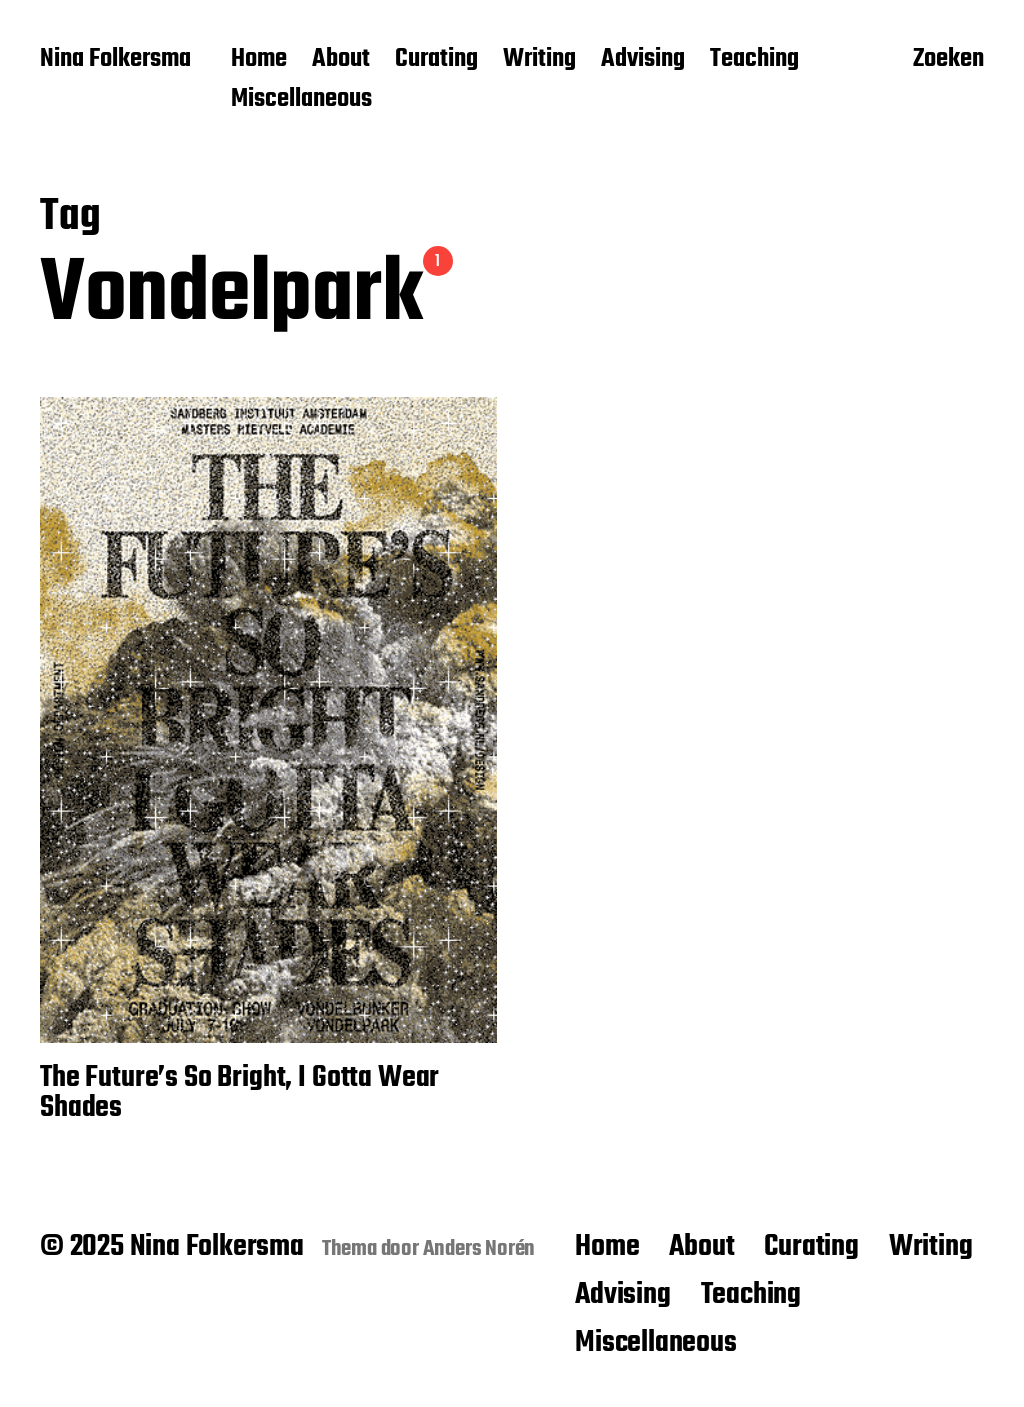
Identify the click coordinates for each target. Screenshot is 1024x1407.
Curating (436, 60)
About (341, 60)
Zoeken (948, 61)
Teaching (754, 60)
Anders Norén (479, 1249)
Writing (539, 60)
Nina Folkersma (115, 60)
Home (259, 60)
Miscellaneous (301, 100)
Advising (643, 60)
